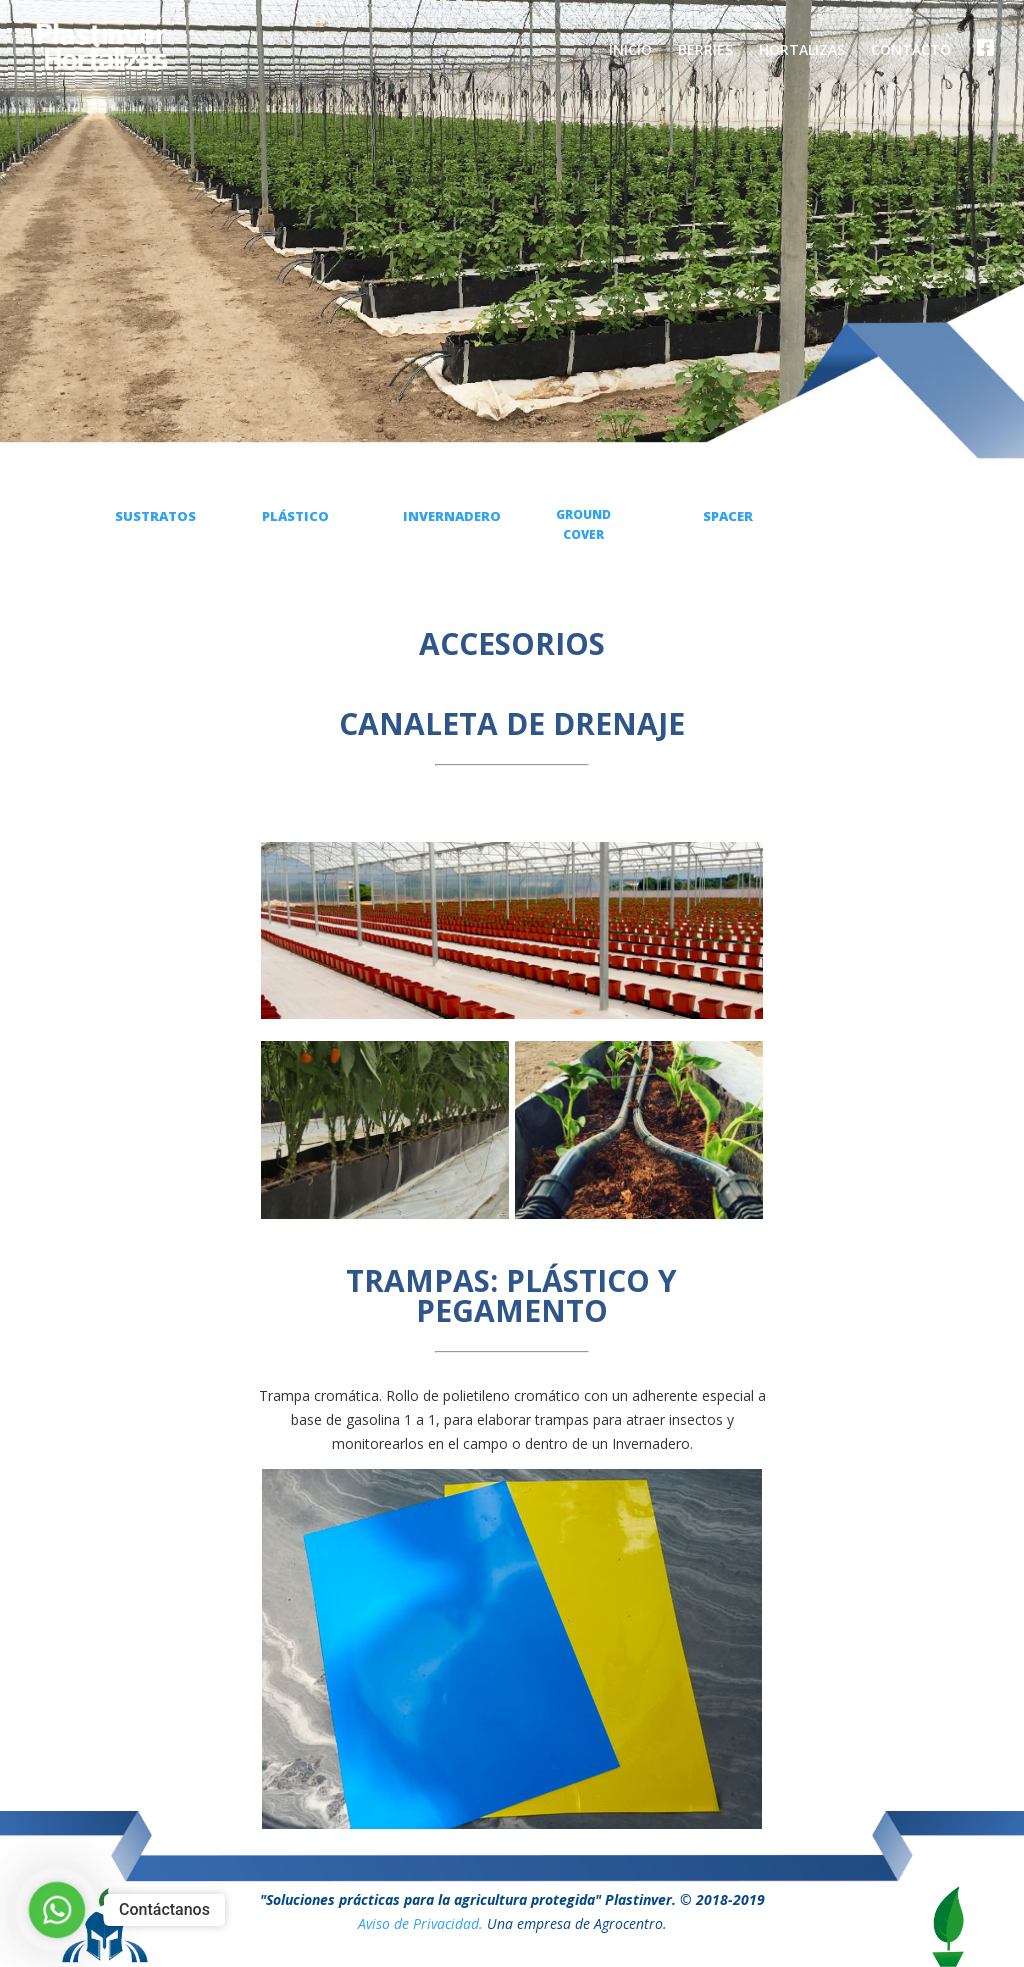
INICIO (630, 51)
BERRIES (705, 51)
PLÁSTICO (295, 516)
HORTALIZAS (802, 51)
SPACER (728, 516)
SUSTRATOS (155, 516)
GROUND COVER (583, 524)
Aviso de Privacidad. (420, 1923)
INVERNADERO (452, 516)
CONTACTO (911, 51)
